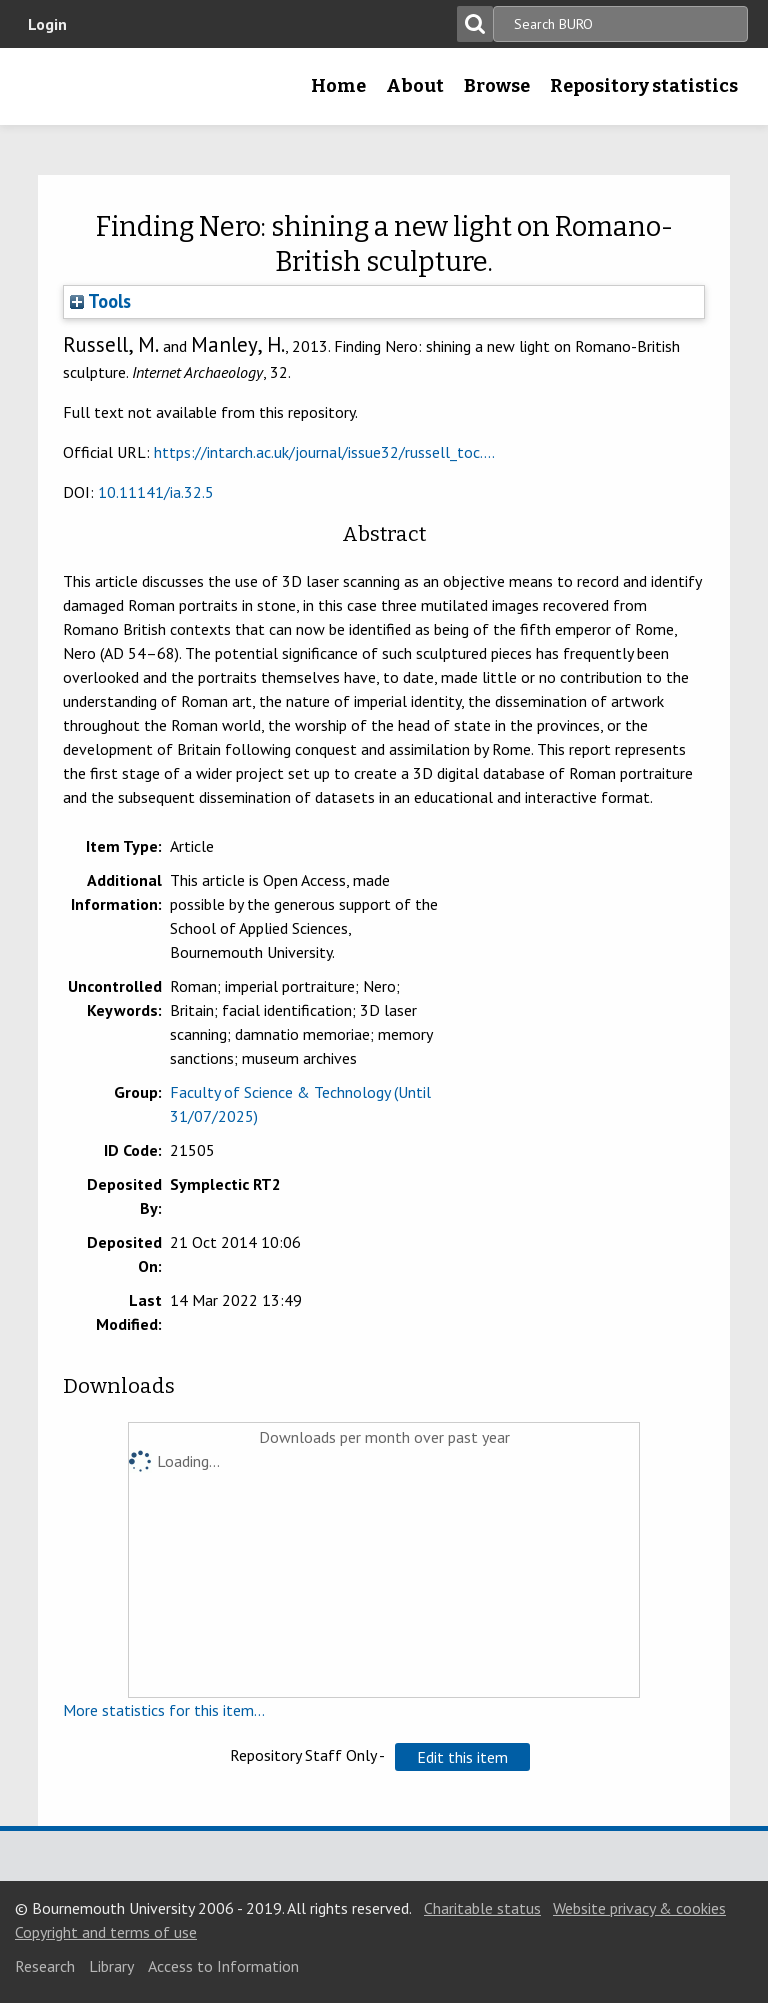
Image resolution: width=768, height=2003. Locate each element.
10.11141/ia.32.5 (156, 492)
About (415, 86)
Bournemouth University (47, 93)
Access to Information (223, 1966)
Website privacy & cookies (639, 1908)
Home (338, 86)
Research (45, 1966)
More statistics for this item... (164, 1710)
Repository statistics (644, 86)
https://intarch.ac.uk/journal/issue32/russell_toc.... (324, 452)
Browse (497, 86)
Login (47, 24)
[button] (462, 1757)
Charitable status (482, 1908)
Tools (100, 301)
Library (111, 1966)
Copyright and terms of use (106, 1932)
